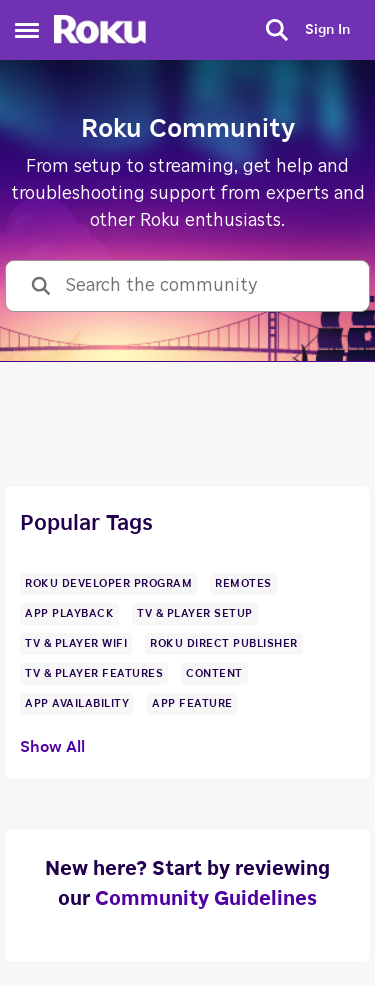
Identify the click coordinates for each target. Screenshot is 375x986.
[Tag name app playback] (69, 614)
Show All (52, 747)
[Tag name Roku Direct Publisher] (224, 644)
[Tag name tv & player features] (94, 674)
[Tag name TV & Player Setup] (195, 614)
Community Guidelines (206, 899)
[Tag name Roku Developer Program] (108, 584)
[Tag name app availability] (77, 704)
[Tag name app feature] (192, 704)
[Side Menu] (27, 30)
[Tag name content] (214, 674)
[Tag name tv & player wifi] (76, 644)
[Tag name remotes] (243, 584)
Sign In (327, 30)
